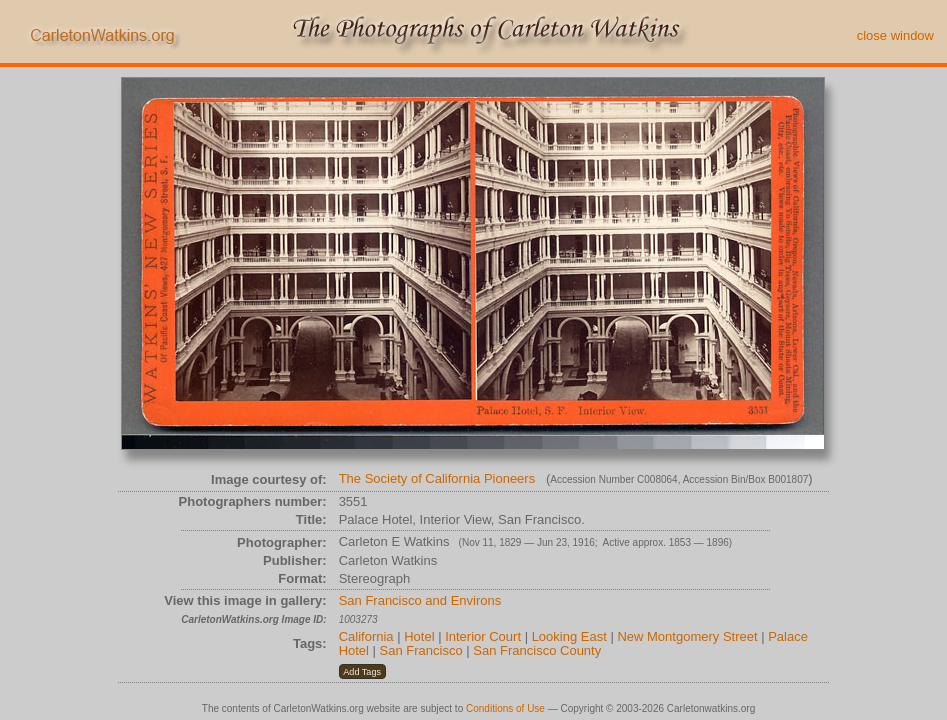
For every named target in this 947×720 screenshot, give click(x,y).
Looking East (569, 636)
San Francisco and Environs (420, 600)
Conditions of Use (505, 708)
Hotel (419, 636)
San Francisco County (537, 650)
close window (895, 35)
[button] (362, 672)
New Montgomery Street (687, 636)
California (366, 636)
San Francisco (421, 650)
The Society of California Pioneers (437, 478)
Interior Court (483, 636)
